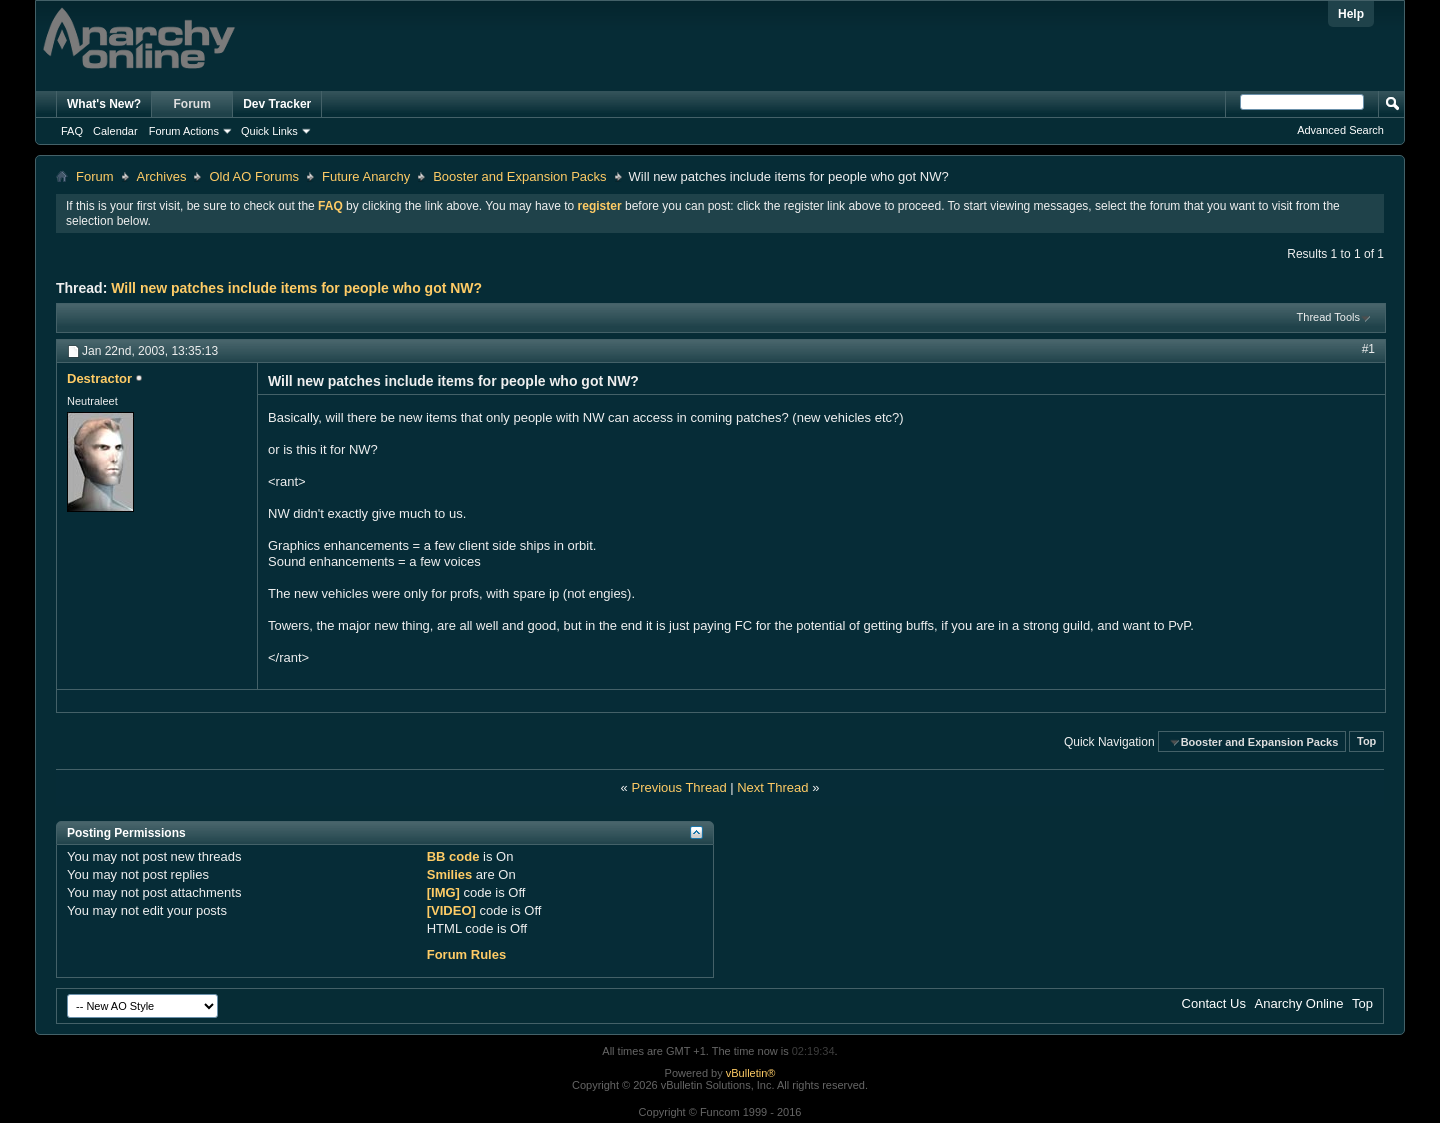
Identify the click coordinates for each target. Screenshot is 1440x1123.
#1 (1368, 349)
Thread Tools (1328, 317)
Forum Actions (184, 131)
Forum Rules (466, 954)
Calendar (115, 131)
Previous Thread (678, 787)
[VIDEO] (451, 910)
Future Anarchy (366, 176)
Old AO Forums (254, 176)
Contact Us (1214, 1003)
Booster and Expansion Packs (519, 176)
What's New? (104, 104)
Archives (162, 176)
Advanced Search (1340, 130)
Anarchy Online (1299, 1003)
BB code (453, 856)
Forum (192, 104)
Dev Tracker (277, 104)
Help (1351, 14)
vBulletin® (751, 1073)
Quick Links (269, 131)
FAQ (72, 131)
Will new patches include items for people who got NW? (296, 288)
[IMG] (443, 892)
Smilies (450, 874)
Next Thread (772, 787)
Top (1366, 742)
